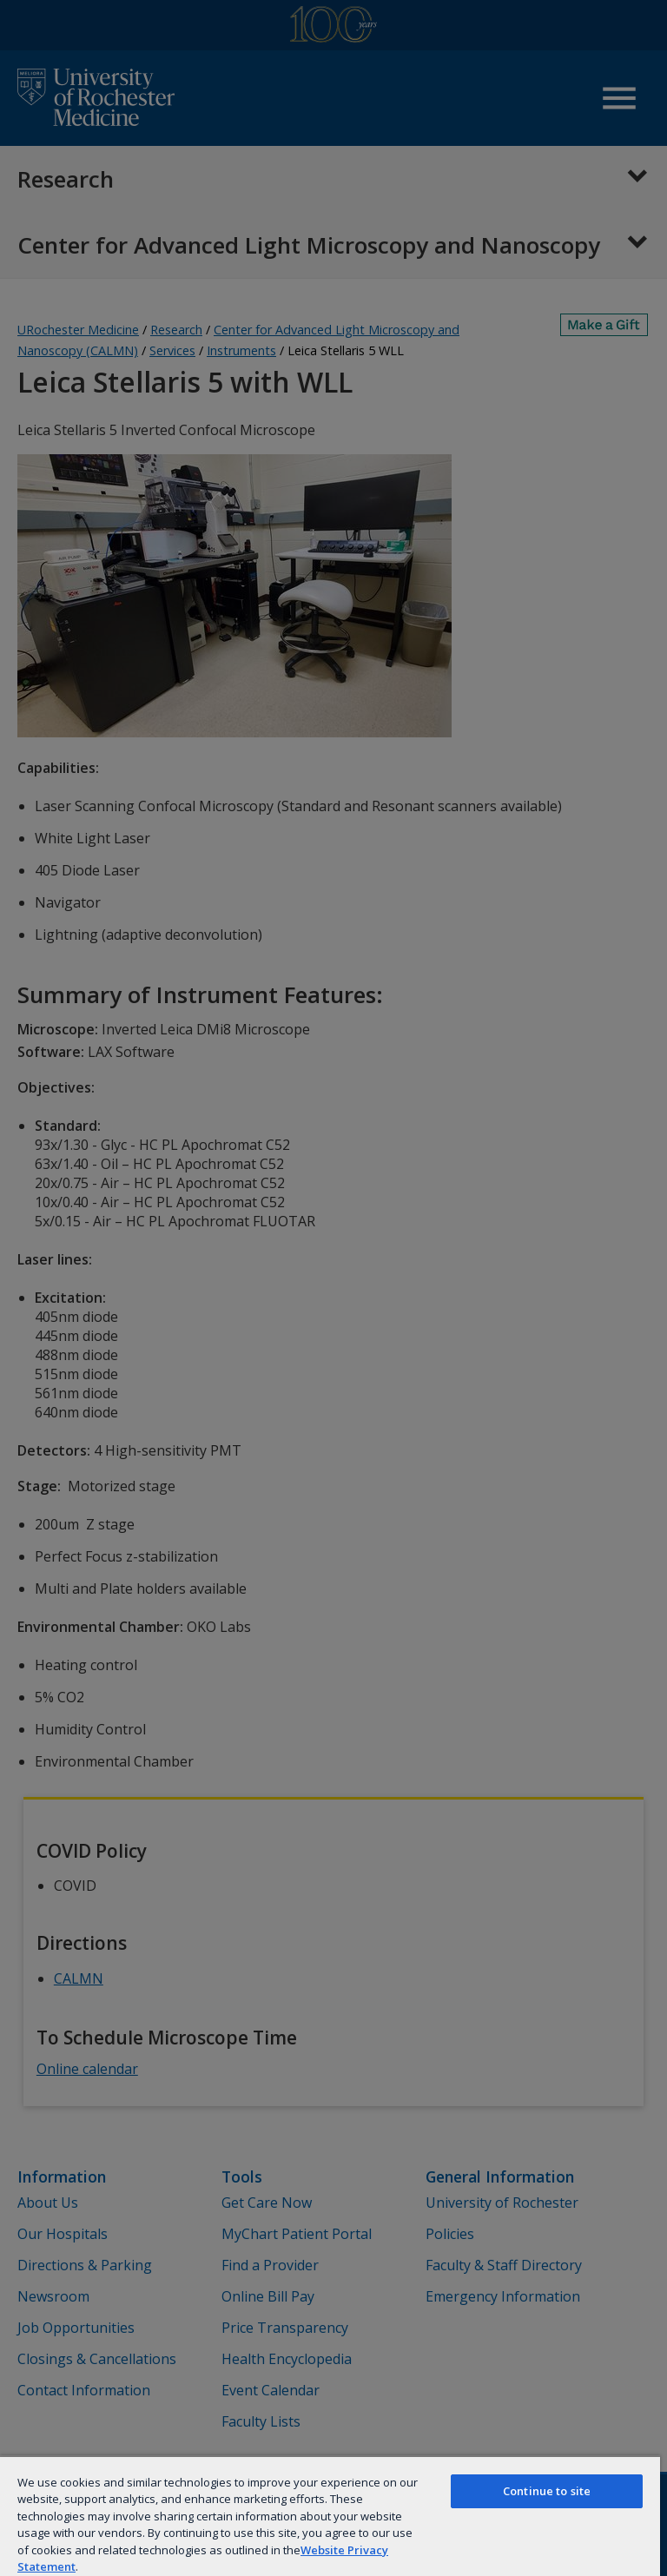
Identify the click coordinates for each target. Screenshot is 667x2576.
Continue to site (547, 2491)
